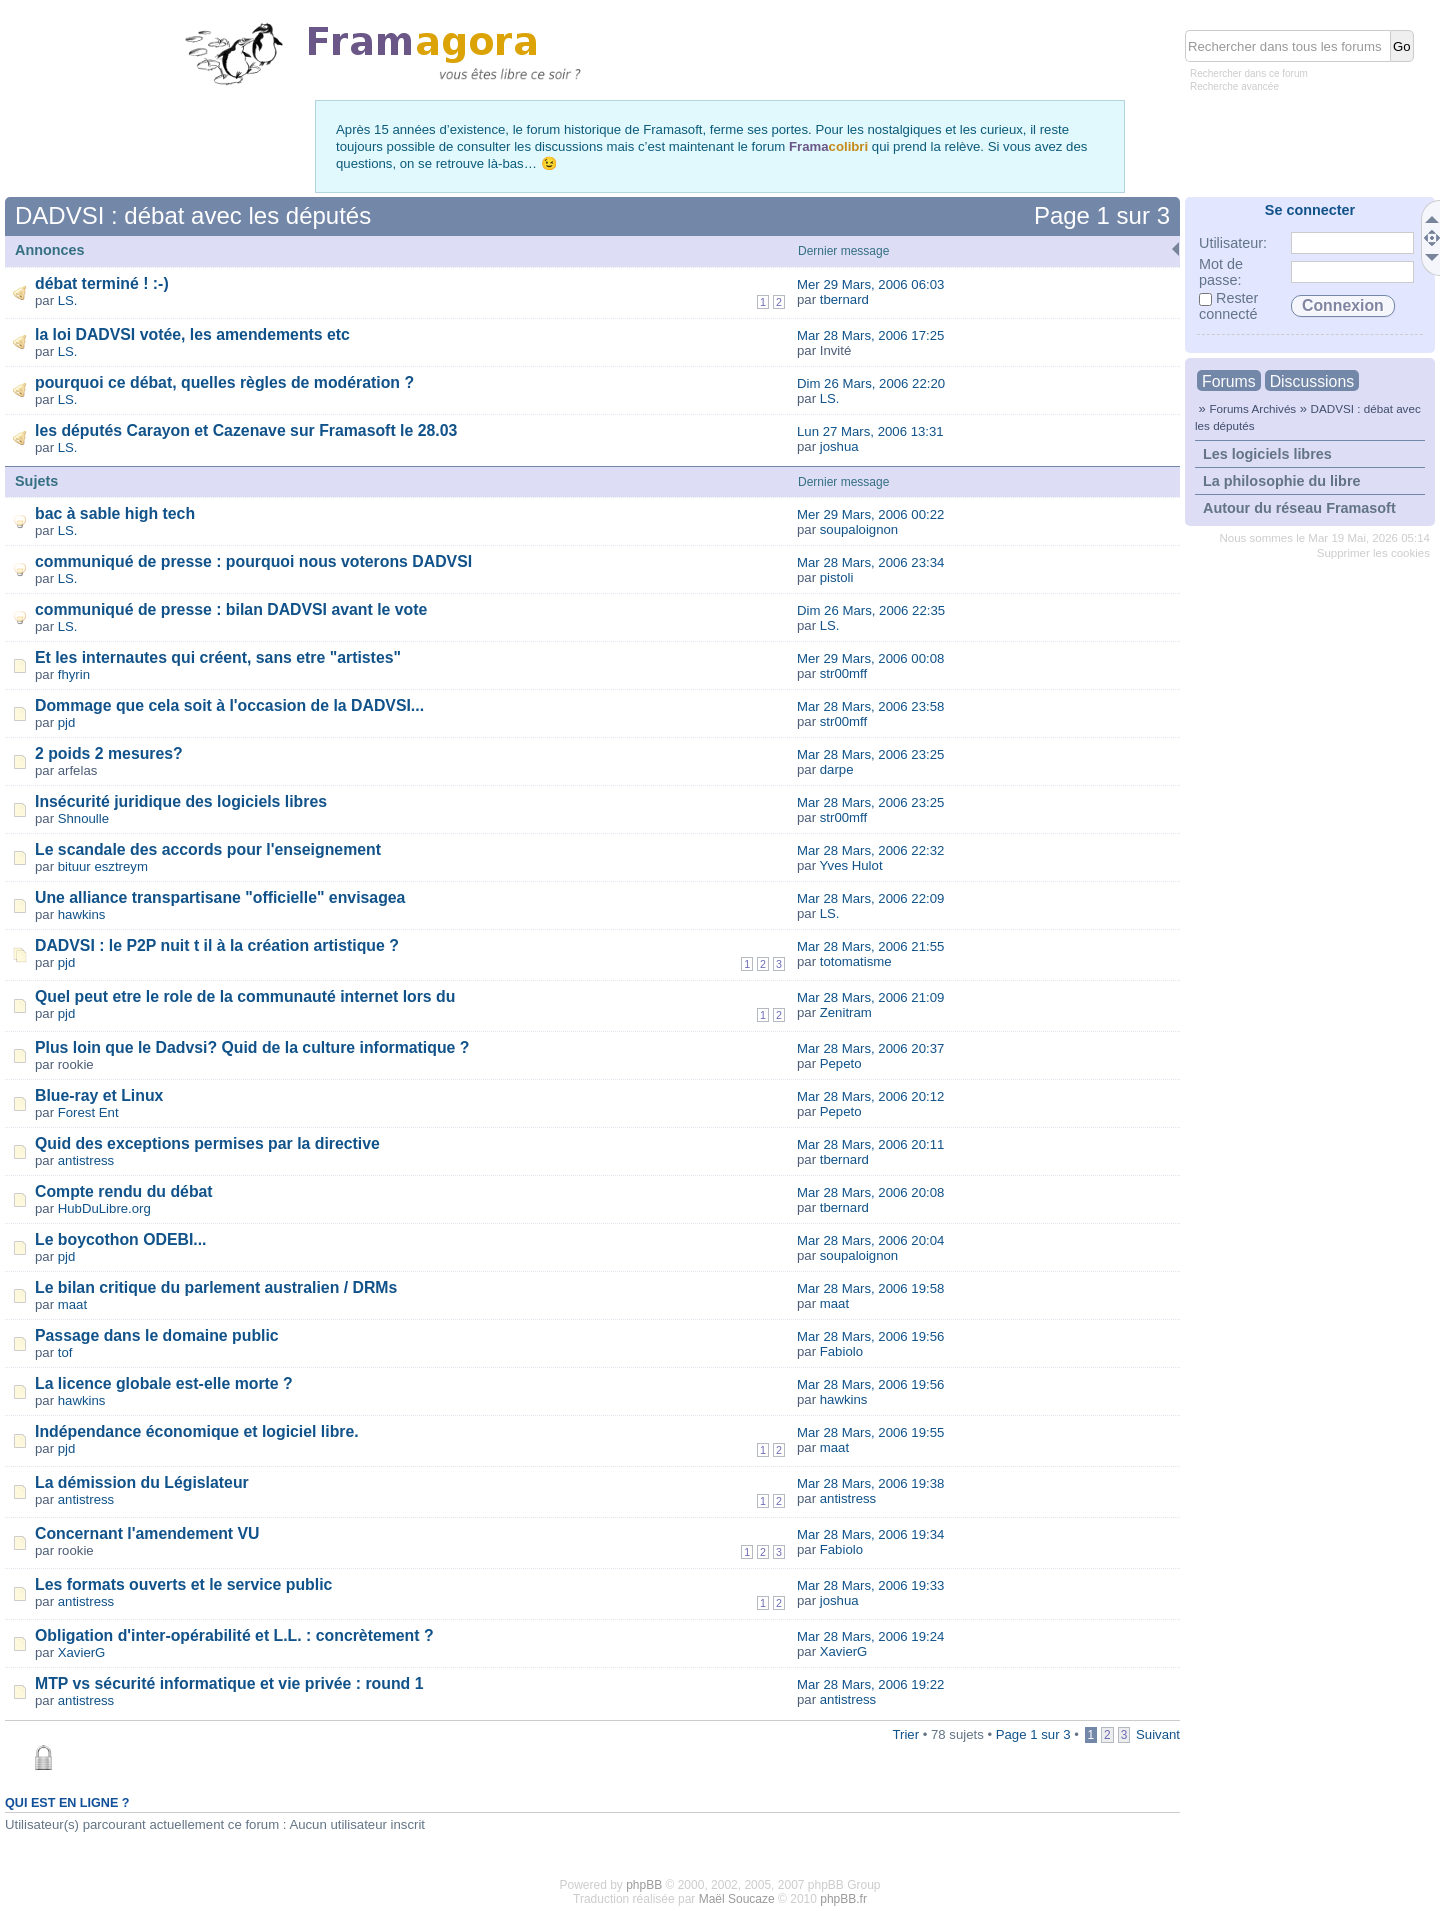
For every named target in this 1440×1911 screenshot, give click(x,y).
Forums (1229, 381)
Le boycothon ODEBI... (120, 1239)
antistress (86, 1160)
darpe (837, 769)
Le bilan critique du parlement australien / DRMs (216, 1287)
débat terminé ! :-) (102, 283)
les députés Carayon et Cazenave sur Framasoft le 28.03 (246, 430)
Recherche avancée (1234, 86)
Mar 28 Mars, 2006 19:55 (870, 1432)
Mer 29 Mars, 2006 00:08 (870, 658)
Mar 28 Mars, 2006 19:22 (870, 1684)
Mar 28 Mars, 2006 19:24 (870, 1636)
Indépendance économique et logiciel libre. (197, 1431)
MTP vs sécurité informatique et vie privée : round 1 (229, 1683)
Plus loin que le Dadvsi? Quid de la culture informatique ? (252, 1047)
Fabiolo (841, 1351)
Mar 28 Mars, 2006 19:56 (870, 1336)
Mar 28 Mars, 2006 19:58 (870, 1288)
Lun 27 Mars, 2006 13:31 (870, 431)
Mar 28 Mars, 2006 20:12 (870, 1096)
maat (72, 1304)
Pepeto (841, 1063)
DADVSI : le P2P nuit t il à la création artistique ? (217, 945)
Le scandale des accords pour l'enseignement (208, 849)
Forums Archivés (1252, 408)
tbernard (844, 299)
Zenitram (846, 1012)
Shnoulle (83, 818)
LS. (68, 300)
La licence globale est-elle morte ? (164, 1383)
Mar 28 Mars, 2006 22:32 (870, 850)
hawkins (82, 914)
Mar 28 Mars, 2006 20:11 (870, 1144)
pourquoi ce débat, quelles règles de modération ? (224, 382)
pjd (67, 722)
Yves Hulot (851, 865)
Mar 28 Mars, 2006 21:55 (870, 946)
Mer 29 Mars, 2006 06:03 (870, 284)
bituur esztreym (103, 866)
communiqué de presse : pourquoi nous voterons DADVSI (253, 561)
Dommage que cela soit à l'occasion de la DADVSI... (229, 705)
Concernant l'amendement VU (147, 1533)
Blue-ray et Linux (99, 1095)
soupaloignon (859, 529)
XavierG (82, 1652)
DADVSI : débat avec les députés (193, 215)
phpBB (644, 1885)
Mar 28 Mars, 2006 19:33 (870, 1585)
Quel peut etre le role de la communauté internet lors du (245, 996)
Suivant (1158, 1734)
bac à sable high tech (115, 513)
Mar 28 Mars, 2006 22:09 (870, 898)
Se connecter (1310, 210)
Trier (905, 1734)
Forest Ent (88, 1112)
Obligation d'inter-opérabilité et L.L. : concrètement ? (234, 1635)
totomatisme (856, 961)
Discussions (1312, 381)
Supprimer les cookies (1373, 553)
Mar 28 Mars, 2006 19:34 (870, 1534)
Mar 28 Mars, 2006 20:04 (870, 1240)
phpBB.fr (843, 1899)
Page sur (1102, 215)
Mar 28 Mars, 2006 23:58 (870, 706)
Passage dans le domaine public (157, 1335)
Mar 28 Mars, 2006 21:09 (870, 997)
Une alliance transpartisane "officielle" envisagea (220, 897)
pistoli (837, 577)
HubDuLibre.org (104, 1208)
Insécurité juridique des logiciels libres (181, 801)
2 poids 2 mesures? (109, 753)
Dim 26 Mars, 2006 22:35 (871, 610)
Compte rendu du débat (124, 1191)
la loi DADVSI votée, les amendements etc (192, 334)
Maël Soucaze (737, 1899)
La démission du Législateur (142, 1482)
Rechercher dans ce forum (1249, 73)
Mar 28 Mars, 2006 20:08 (870, 1192)
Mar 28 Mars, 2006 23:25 (870, 754)
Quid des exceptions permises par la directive (207, 1143)
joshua (839, 446)
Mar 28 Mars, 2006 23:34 (870, 562)
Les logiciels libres (1267, 454)
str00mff (843, 673)
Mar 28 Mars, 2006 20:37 (870, 1048)
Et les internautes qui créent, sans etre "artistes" (218, 657)
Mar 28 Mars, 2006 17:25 (870, 335)
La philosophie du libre (1282, 481)
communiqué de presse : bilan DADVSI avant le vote (231, 609)
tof (65, 1352)
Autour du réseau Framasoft (1299, 508)
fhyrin (74, 674)
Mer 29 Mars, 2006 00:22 (870, 514)
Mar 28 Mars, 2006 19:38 (870, 1483)
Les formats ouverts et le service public (183, 1584)
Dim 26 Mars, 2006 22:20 (871, 383)
